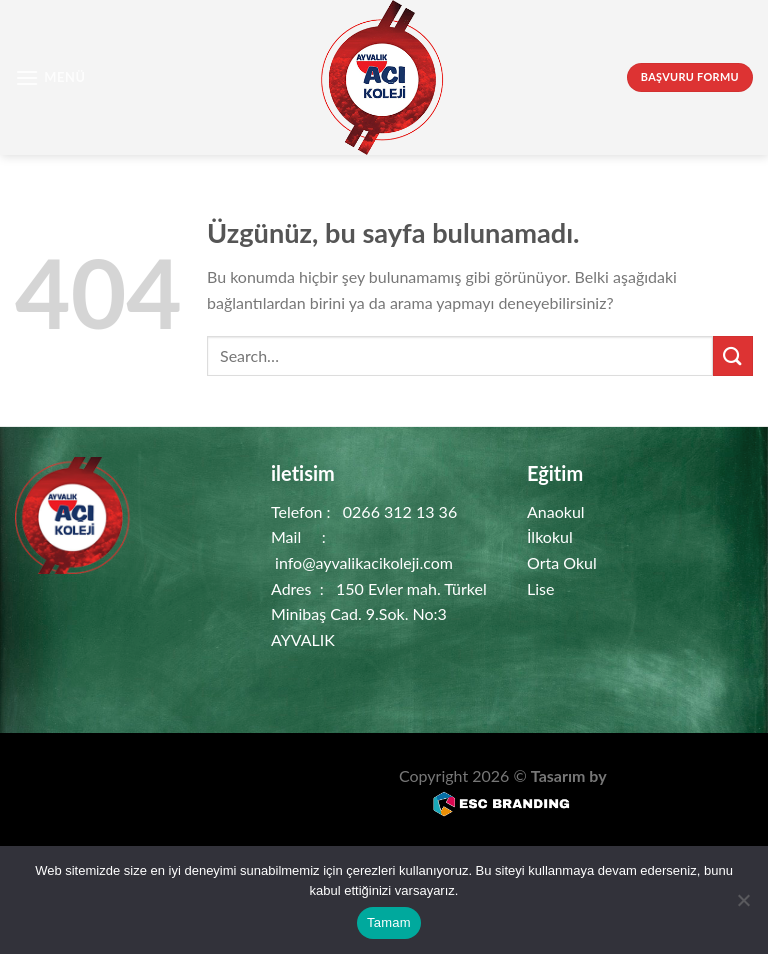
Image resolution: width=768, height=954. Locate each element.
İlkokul (550, 536)
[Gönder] (733, 355)
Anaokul (556, 511)
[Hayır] (743, 906)
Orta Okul (562, 562)
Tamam (389, 922)
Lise (540, 588)
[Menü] (50, 77)
